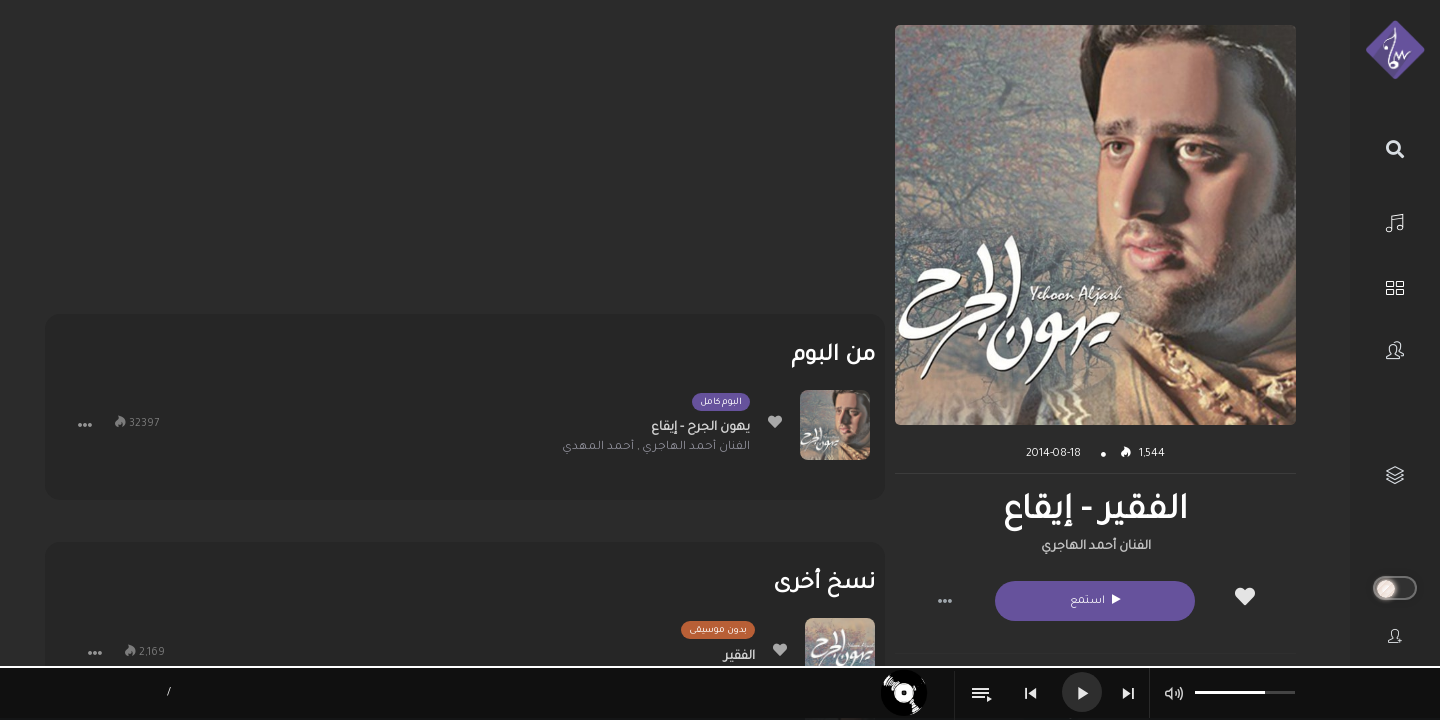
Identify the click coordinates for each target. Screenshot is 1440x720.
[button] (945, 601)
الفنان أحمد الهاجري (1096, 547)
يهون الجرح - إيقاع (700, 428)
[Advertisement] (464, 165)
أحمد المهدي (598, 447)
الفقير (739, 657)
